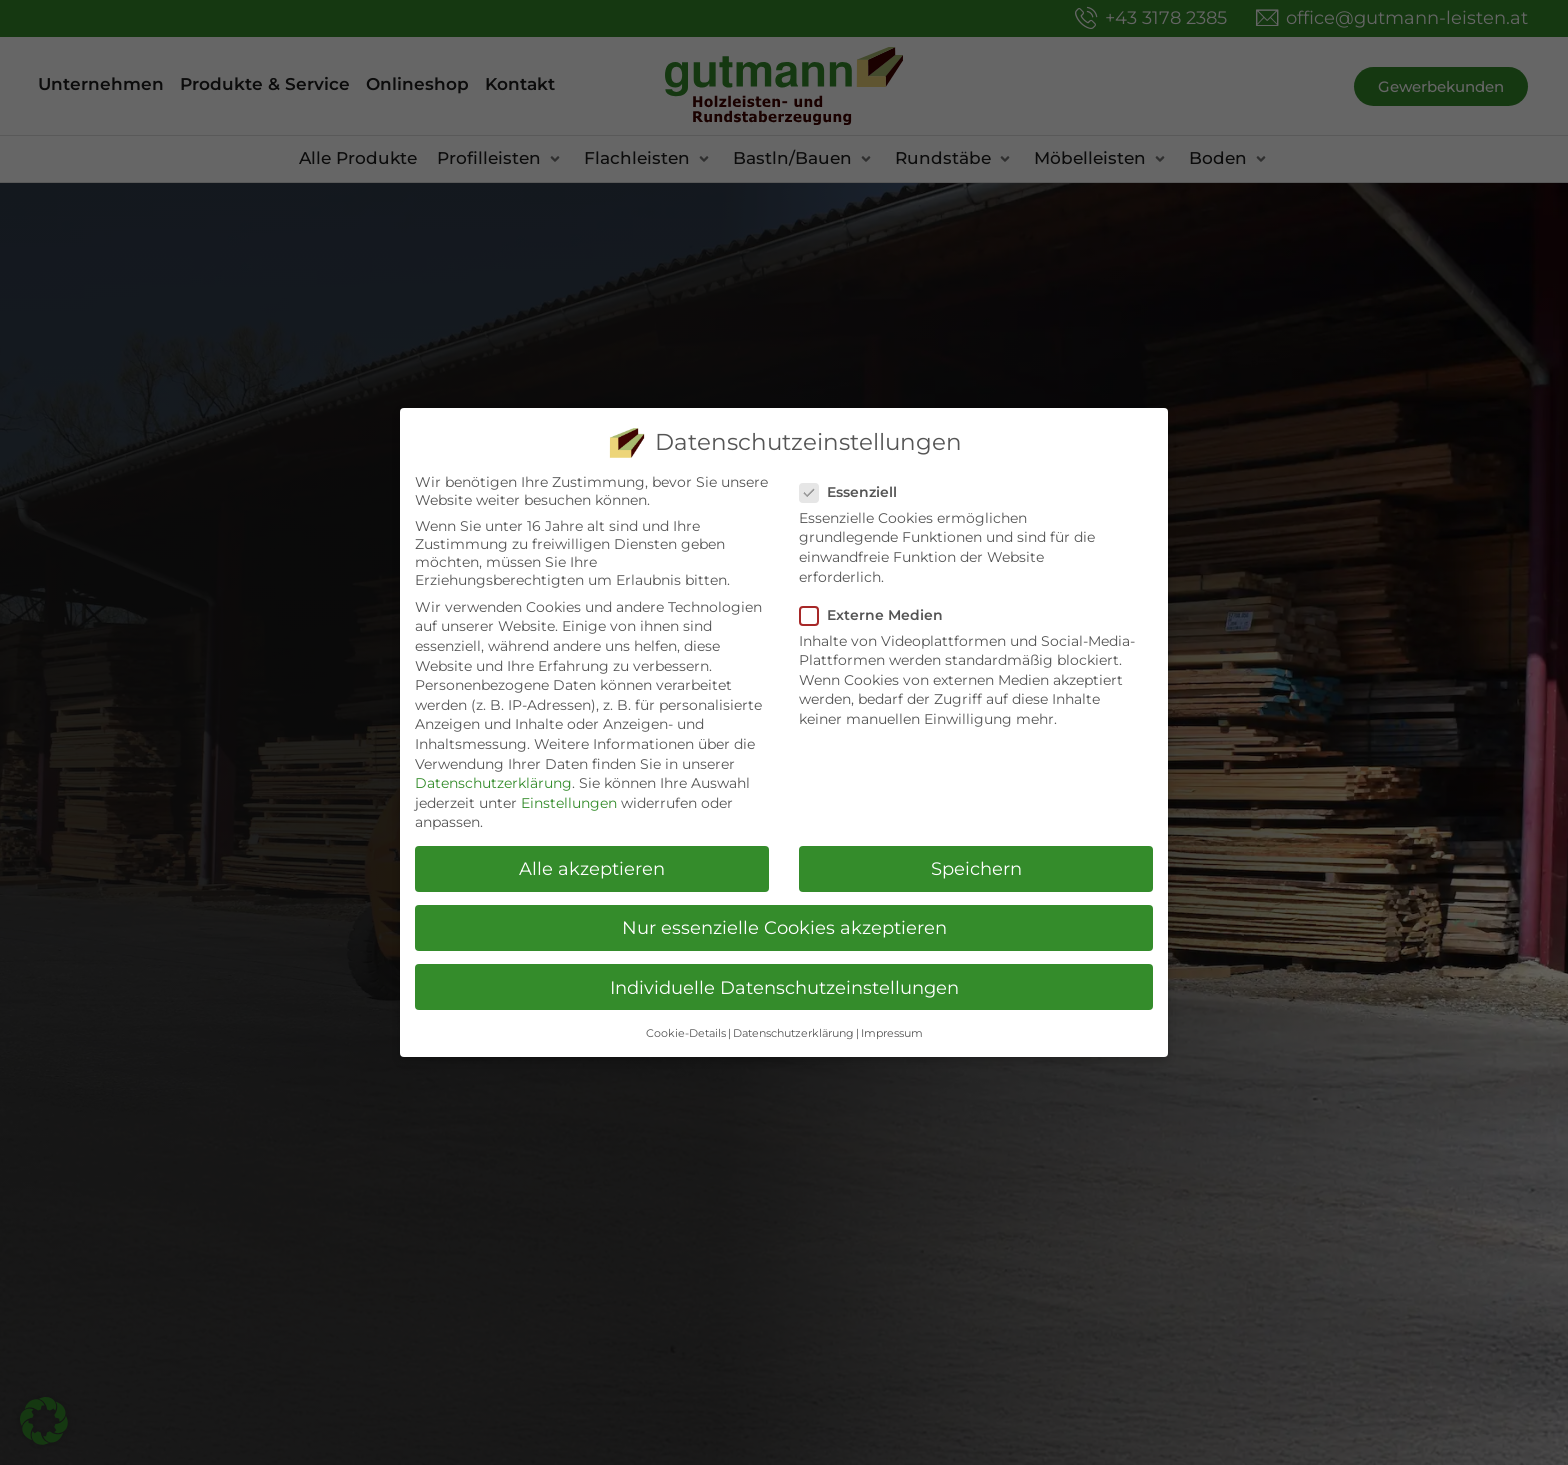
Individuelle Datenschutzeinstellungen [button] (784, 987)
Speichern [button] (976, 868)
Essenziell (854, 492)
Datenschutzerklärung (493, 783)
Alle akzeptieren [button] (592, 868)
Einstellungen (569, 803)
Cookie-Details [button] (686, 1033)
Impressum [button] (892, 1033)
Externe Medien (877, 615)
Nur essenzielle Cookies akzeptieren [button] (784, 927)
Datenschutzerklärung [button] (793, 1033)
